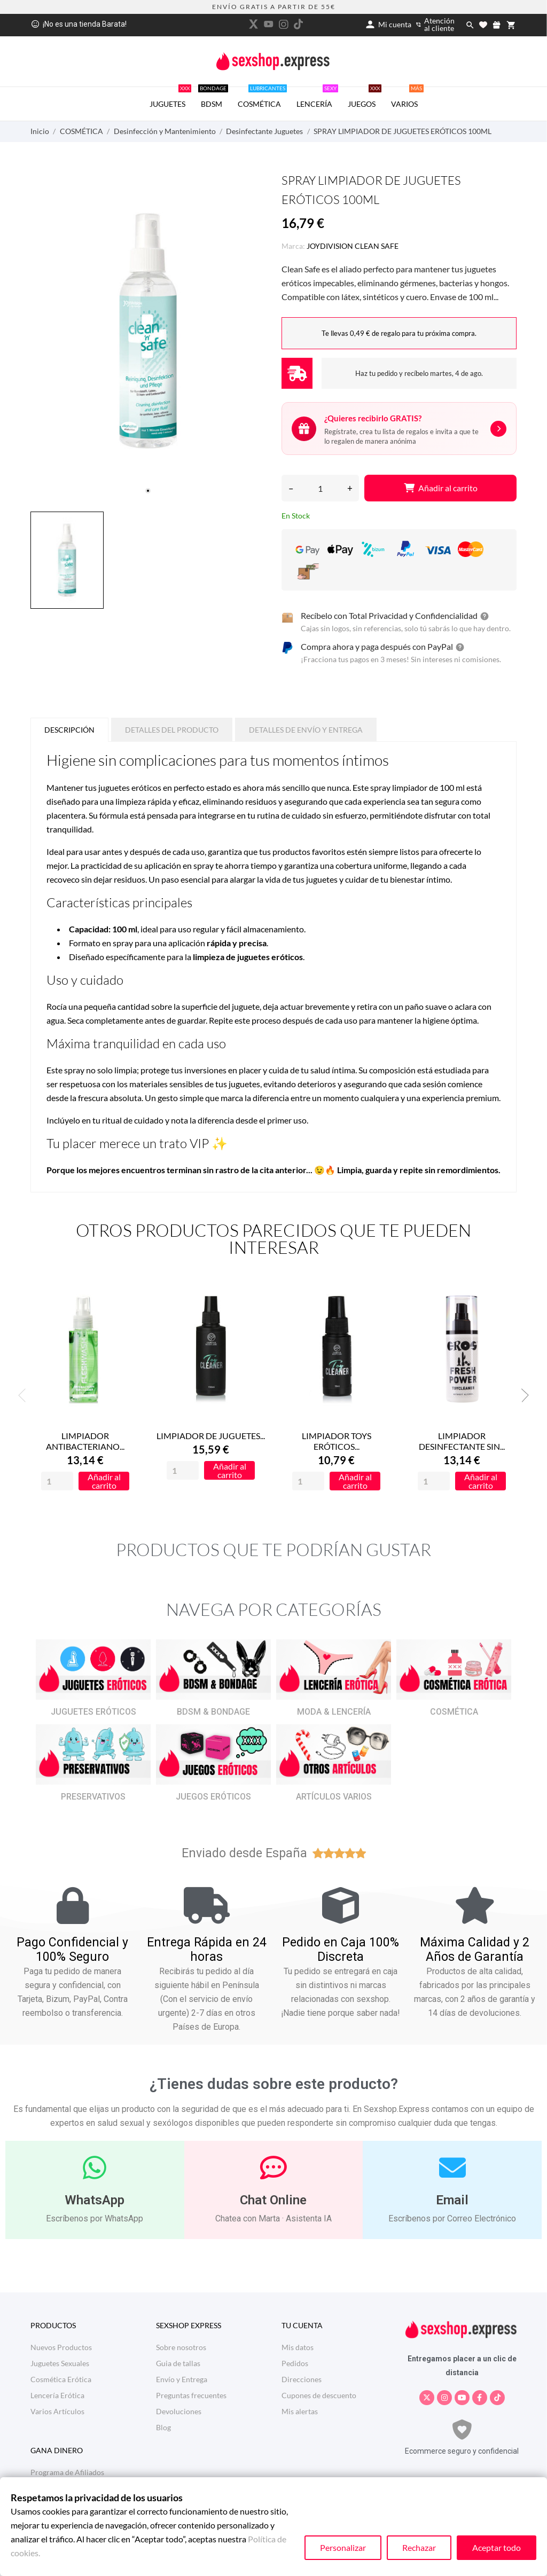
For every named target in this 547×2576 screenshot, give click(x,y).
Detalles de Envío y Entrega (306, 729)
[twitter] (254, 24)
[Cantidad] (320, 488)
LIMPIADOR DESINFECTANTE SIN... (462, 1441)
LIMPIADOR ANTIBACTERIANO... (85, 1441)
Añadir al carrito (441, 488)
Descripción (69, 729)
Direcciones (302, 2379)
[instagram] (283, 24)
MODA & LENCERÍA (334, 1712)
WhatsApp (94, 2200)
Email (452, 2200)
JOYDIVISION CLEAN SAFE (352, 245)
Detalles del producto (171, 729)
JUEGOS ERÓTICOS (213, 1797)
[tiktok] (298, 24)
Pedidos (295, 2363)
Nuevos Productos (61, 2347)
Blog (163, 2427)
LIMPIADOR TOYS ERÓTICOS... (336, 1441)
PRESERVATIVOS (93, 1797)
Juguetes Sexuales (59, 2363)
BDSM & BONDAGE (213, 1712)
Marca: (293, 245)
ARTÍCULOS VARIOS (334, 1797)
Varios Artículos (57, 2411)
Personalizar (343, 2547)
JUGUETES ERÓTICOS (93, 1712)
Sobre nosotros (181, 2347)
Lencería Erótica (57, 2395)
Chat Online (273, 2200)
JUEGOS (364, 97)
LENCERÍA (317, 97)
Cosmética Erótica (60, 2379)
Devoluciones (178, 2411)
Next (522, 1395)
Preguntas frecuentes (191, 2395)
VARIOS (407, 97)
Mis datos (298, 2347)
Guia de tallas (178, 2363)
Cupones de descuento (319, 2395)
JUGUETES (170, 97)
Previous (25, 1395)
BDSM (213, 97)
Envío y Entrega (181, 2379)
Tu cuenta (302, 2325)
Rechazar (419, 2547)
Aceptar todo (496, 2547)
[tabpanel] (147, 331)
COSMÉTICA (262, 97)
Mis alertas (300, 2411)
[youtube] (269, 24)
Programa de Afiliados (67, 2472)
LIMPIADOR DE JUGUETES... (211, 1436)
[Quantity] (57, 1481)
